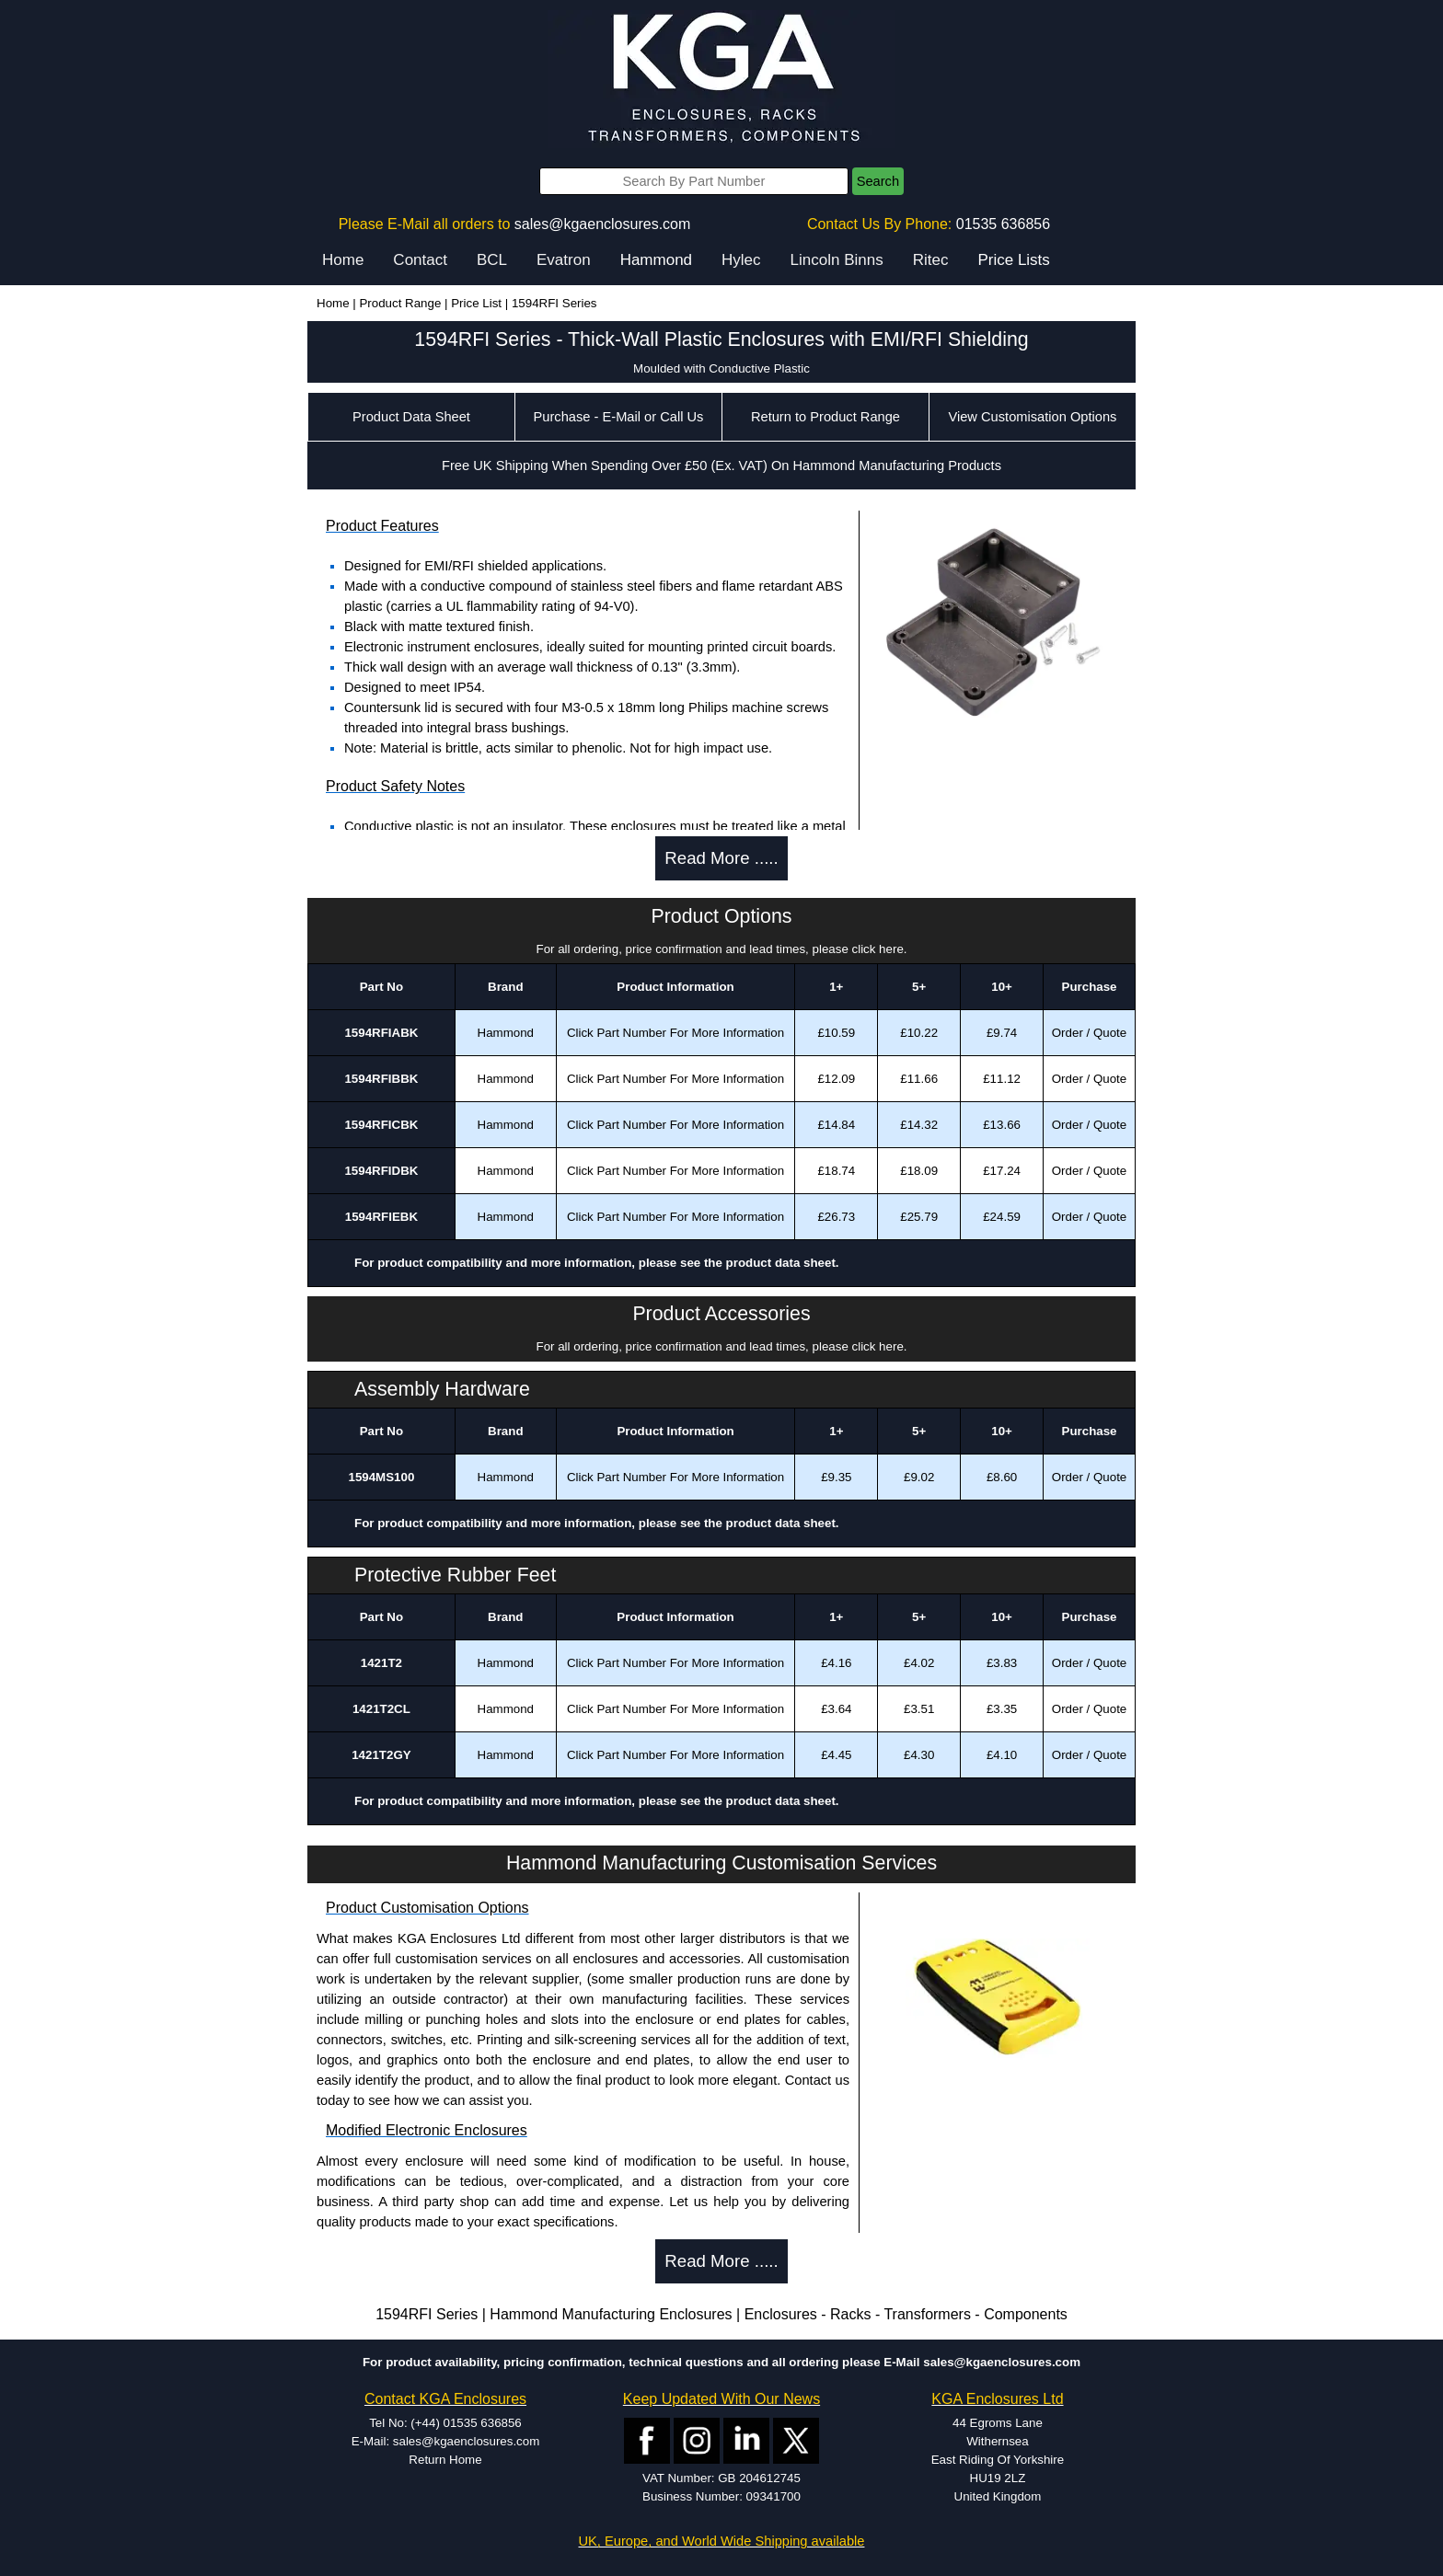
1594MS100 (381, 1477)
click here (878, 949)
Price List (476, 303)
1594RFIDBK (381, 1171)
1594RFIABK (381, 1033)
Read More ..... (721, 858)
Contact (420, 260)
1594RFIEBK (381, 1217)
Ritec (931, 260)
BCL (492, 260)
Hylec (741, 260)
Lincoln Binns (837, 260)
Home (343, 260)
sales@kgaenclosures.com (602, 224)
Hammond (656, 260)
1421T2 (381, 1663)
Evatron (564, 260)
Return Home (445, 2460)
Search (878, 181)
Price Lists (1013, 260)
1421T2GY (381, 1755)
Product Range (400, 303)
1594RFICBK (381, 1125)
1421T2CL (381, 1709)
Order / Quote (1089, 1033)
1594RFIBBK (381, 1079)
